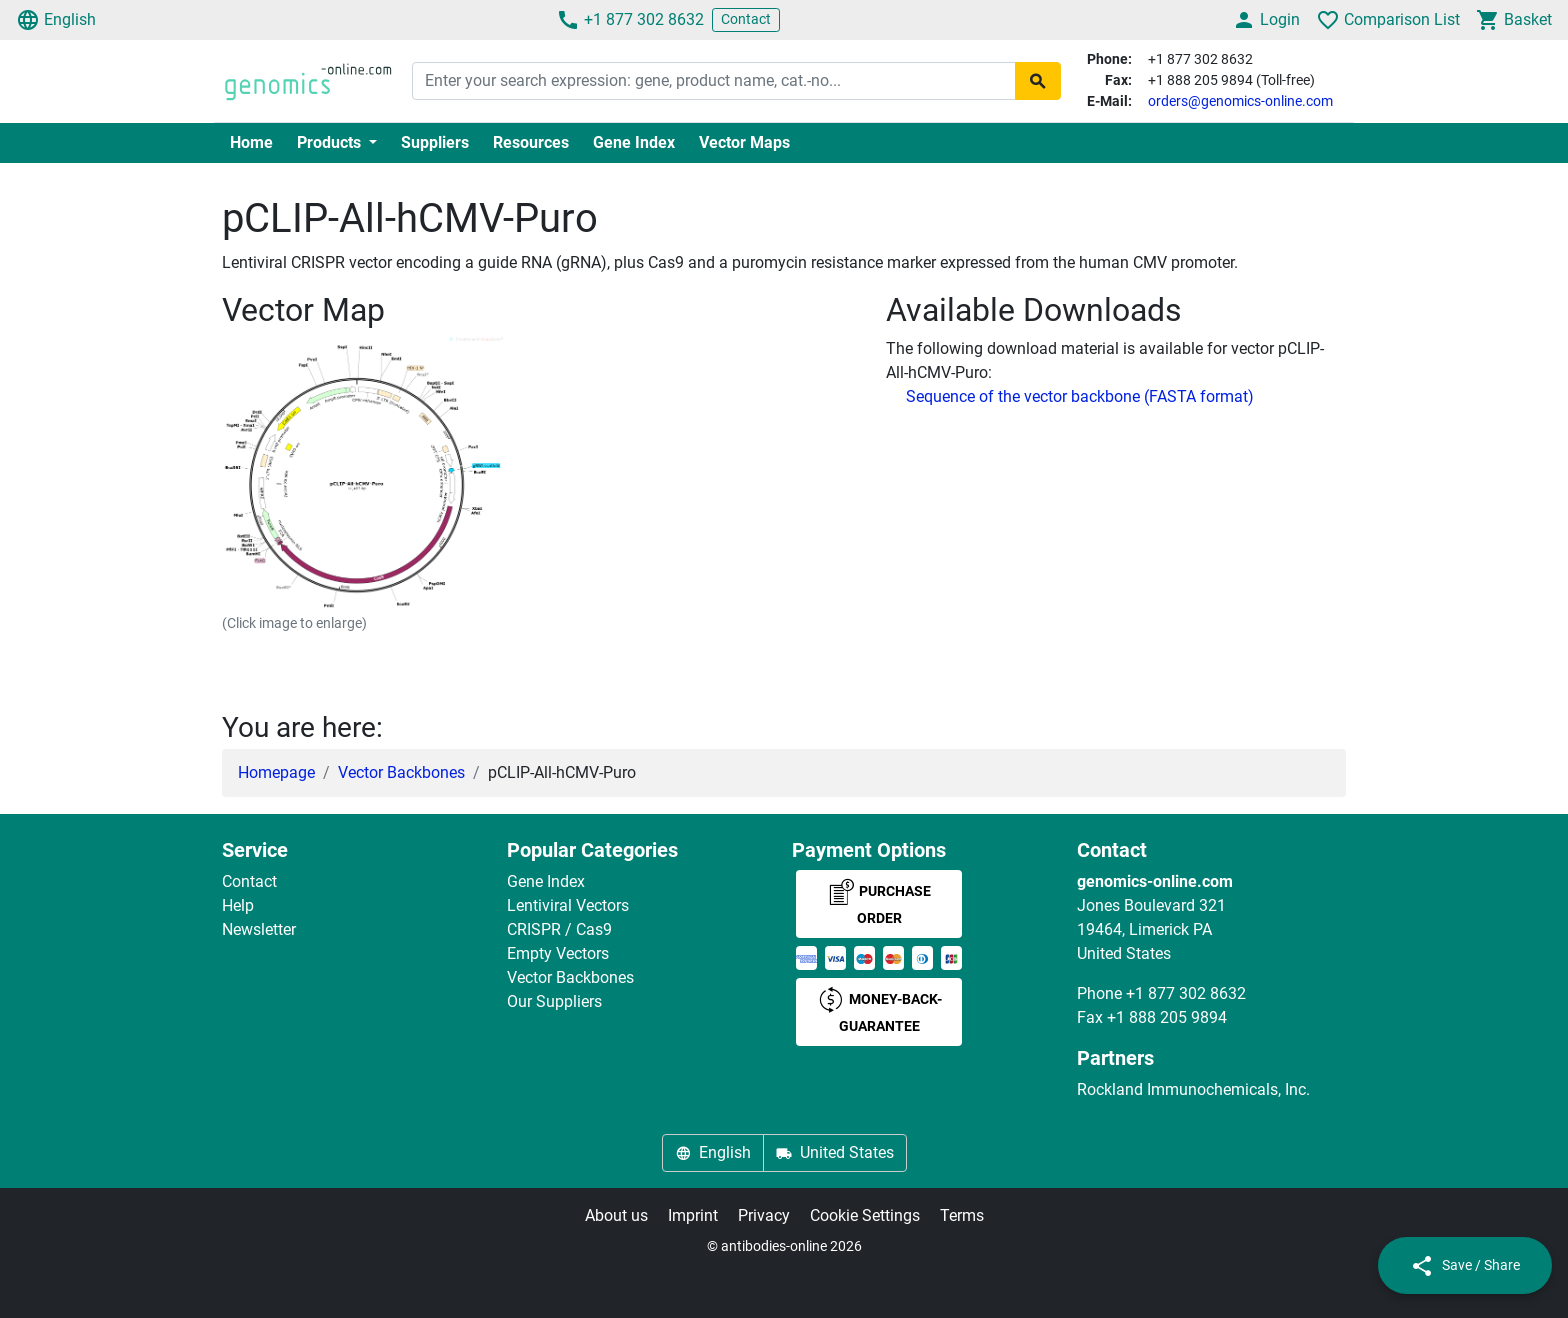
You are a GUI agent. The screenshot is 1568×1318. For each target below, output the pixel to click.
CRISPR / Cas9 (559, 929)
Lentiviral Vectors (568, 905)
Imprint (693, 1215)
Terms (962, 1215)
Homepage (276, 772)
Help (238, 905)
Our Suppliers (554, 1001)
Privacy (764, 1215)
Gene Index (634, 142)
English (56, 20)
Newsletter (259, 929)
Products (331, 142)
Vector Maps (744, 142)
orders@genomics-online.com (1240, 101)
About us (616, 1215)
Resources (531, 142)
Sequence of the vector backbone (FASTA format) (1080, 396)
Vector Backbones (401, 772)
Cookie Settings (865, 1215)
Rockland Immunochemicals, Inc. (1193, 1089)
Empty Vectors (558, 953)
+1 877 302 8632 (630, 20)
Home (251, 142)
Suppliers (435, 142)
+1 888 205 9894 (1167, 1017)
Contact (746, 19)
